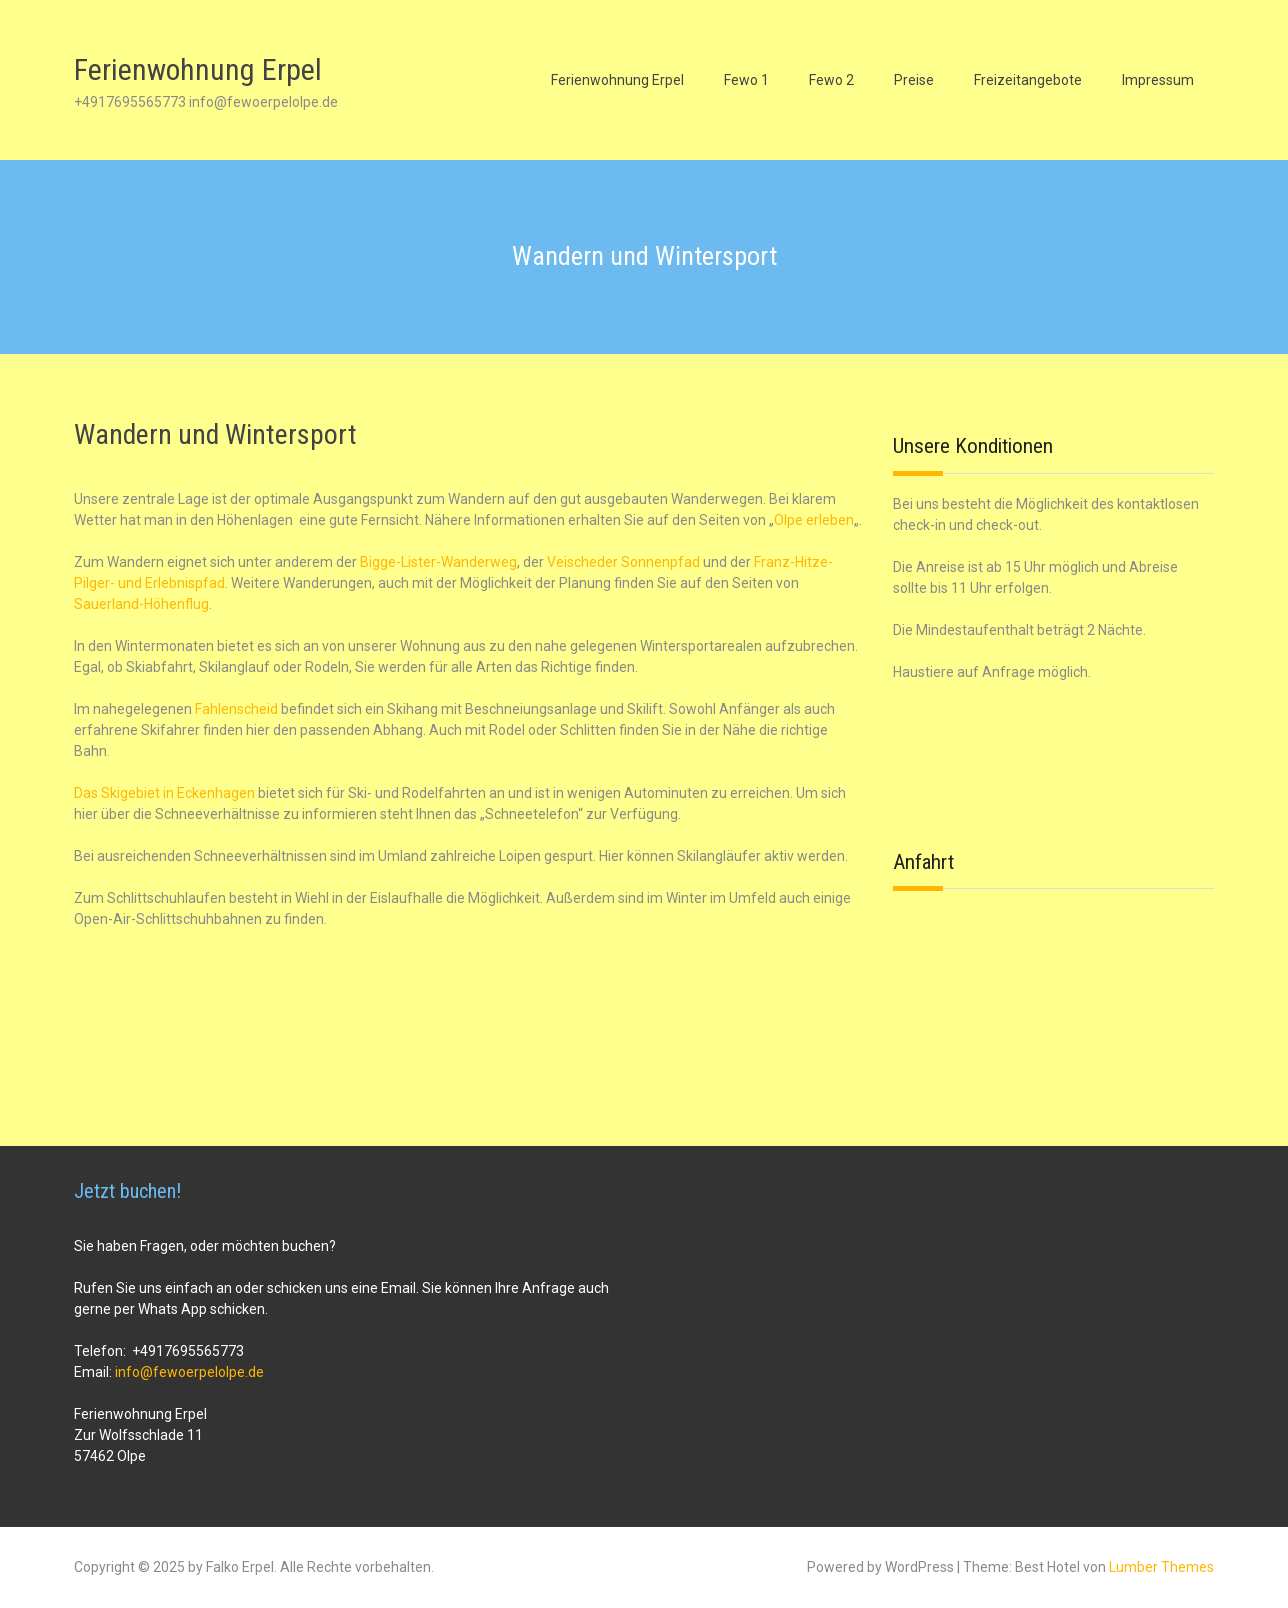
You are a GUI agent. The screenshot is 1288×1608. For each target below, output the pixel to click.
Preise (914, 80)
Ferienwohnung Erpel (198, 69)
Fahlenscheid (236, 709)
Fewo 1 (746, 80)
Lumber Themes (1161, 1567)
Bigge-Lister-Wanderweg (438, 562)
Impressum (1158, 80)
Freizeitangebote (1028, 80)
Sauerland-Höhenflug (141, 604)
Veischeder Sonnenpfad (623, 562)
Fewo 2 (831, 80)
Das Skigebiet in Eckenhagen (164, 793)
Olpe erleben (814, 520)
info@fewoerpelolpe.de (189, 1372)
